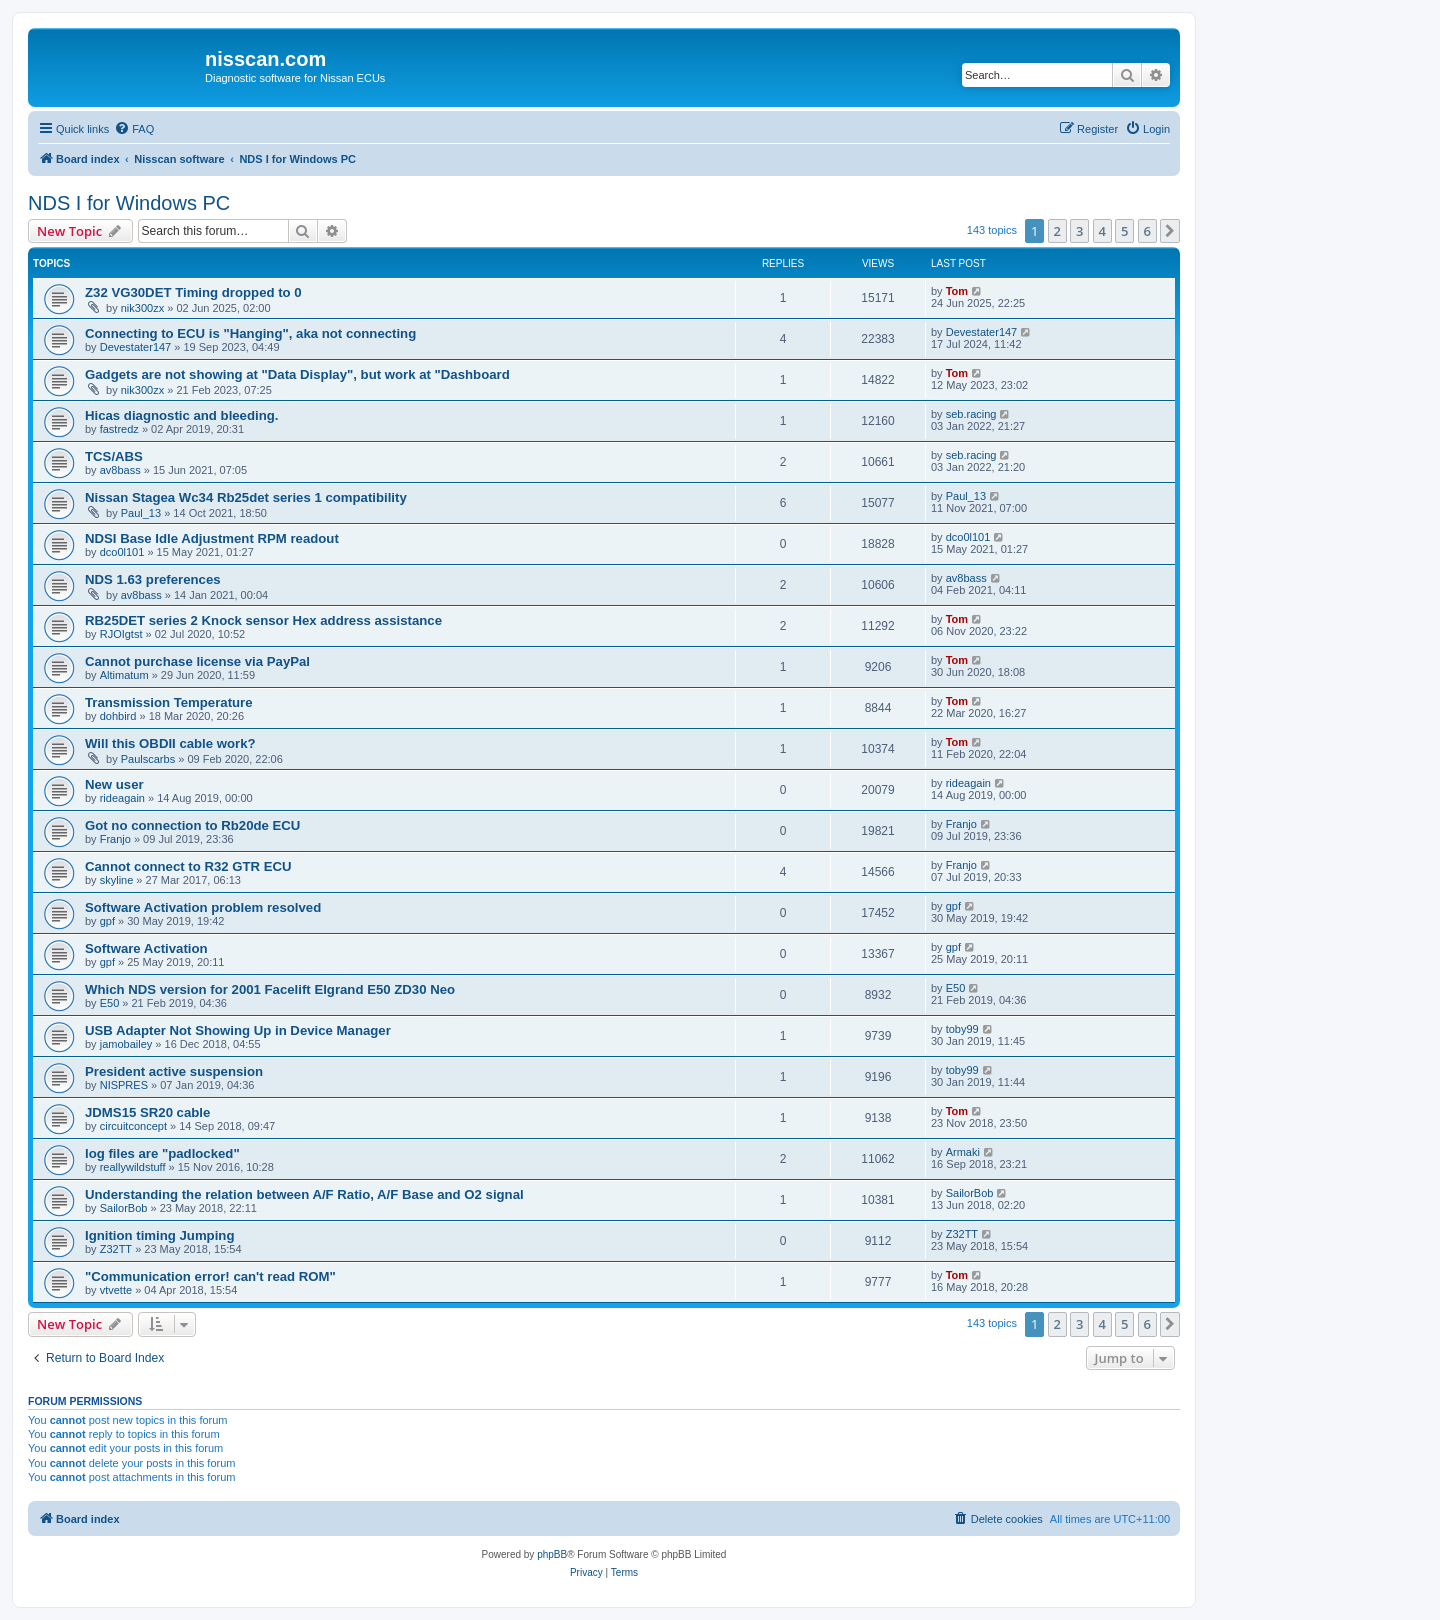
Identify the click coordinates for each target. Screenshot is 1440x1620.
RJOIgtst (121, 634)
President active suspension (174, 1071)
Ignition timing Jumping (159, 1235)
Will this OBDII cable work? (170, 743)
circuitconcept (133, 1126)
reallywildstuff (133, 1167)
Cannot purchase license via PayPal (197, 661)
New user (114, 784)
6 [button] (1147, 231)
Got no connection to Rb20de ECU (192, 825)
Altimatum (124, 675)
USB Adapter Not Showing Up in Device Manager (238, 1030)
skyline (117, 880)
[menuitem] (134, 129)
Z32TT (116, 1249)
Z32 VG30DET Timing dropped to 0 (193, 292)
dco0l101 (122, 552)
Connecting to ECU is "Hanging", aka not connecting (250, 333)
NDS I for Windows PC (129, 203)
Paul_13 (141, 513)
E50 (110, 1003)
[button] (1170, 231)
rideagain (122, 798)
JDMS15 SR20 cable (147, 1112)
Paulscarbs (148, 759)
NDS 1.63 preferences (153, 579)
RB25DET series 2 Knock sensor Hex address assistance (263, 620)
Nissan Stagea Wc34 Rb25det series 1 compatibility (246, 497)
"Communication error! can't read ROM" (210, 1276)
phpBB (552, 1554)
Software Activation (146, 948)
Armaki (963, 1152)
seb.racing (971, 414)
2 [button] (1057, 231)
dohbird (118, 716)
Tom (957, 291)
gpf (107, 921)
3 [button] (1079, 231)
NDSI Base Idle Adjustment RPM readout (212, 538)
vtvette (116, 1290)
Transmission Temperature (169, 702)
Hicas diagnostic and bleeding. (181, 415)
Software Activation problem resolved (203, 907)
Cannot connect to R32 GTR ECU (188, 866)
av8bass (120, 470)
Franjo (115, 839)
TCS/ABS (114, 456)
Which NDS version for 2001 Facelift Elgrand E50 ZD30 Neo (270, 989)
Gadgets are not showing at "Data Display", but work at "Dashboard (297, 374)
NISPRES (124, 1085)
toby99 (962, 1029)
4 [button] (1102, 231)
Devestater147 (136, 347)
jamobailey (126, 1044)
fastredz (119, 429)
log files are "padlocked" (162, 1153)
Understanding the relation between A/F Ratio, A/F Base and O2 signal (304, 1194)
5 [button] (1124, 231)
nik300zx (142, 308)
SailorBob (124, 1208)
